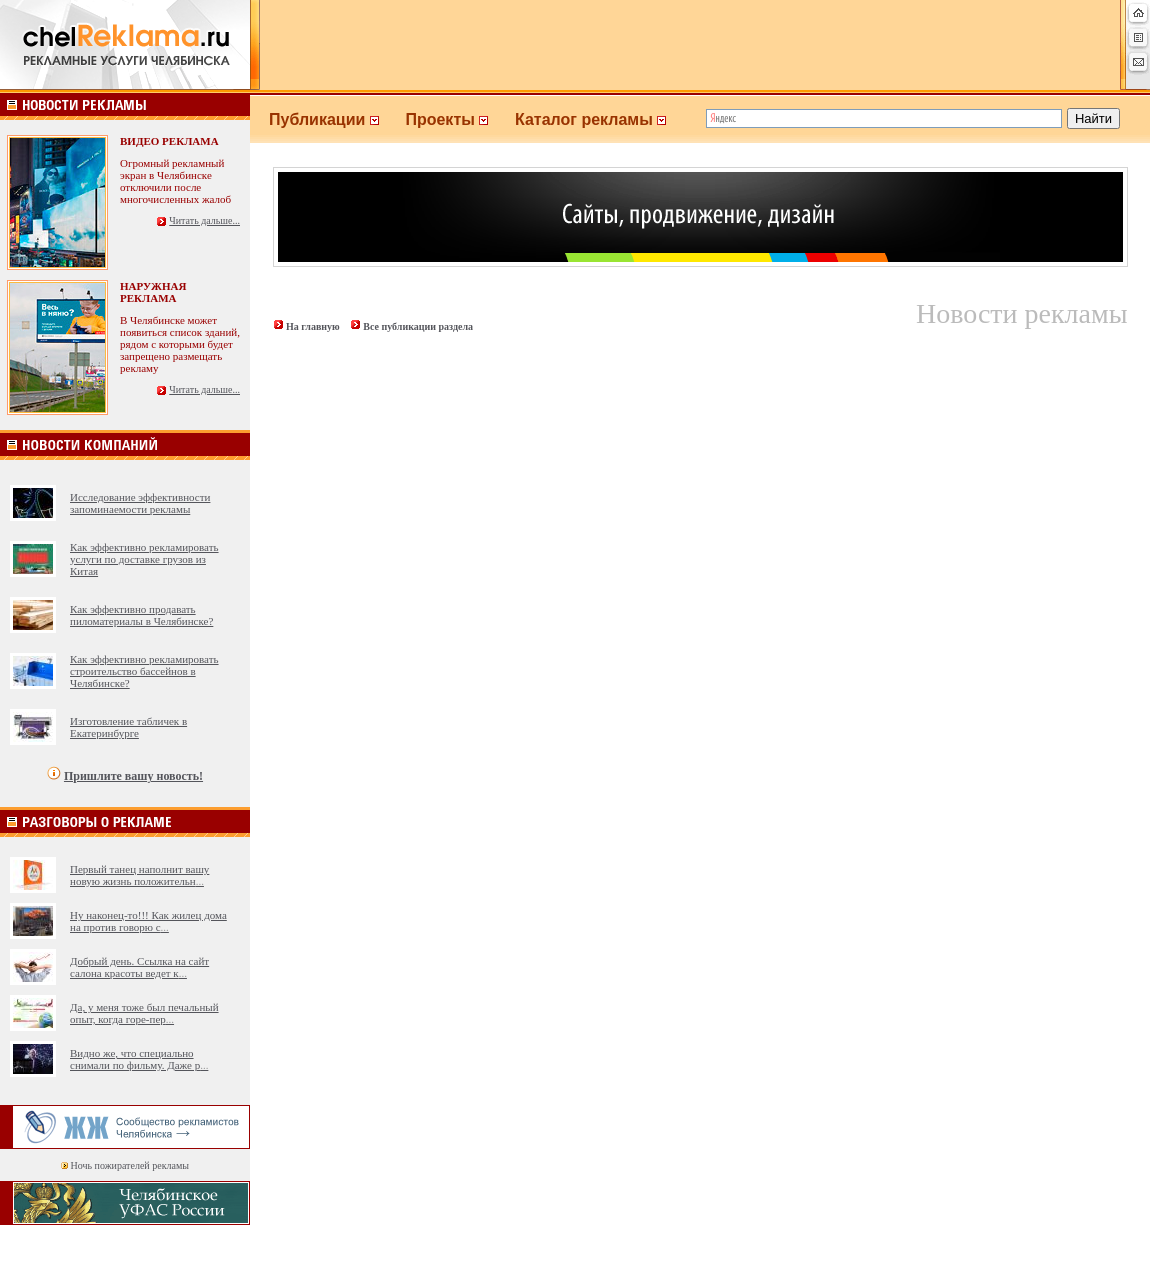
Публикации (337, 119)
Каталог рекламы (599, 119)
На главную (313, 326)
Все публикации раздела (418, 326)
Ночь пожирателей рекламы (130, 1165)
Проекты (460, 119)
